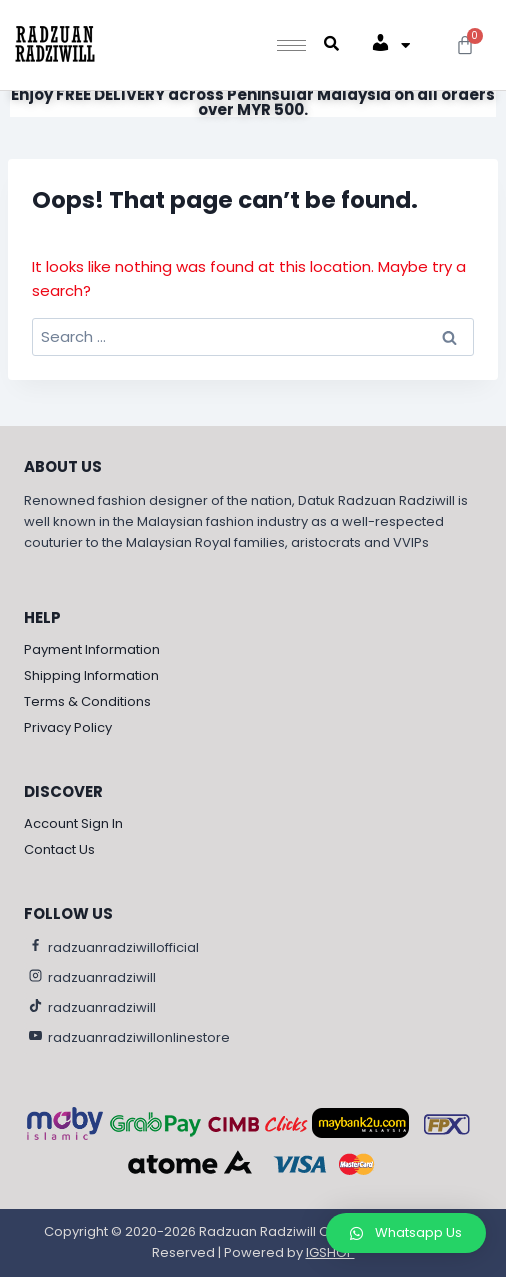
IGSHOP (330, 1252)
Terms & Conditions (87, 701)
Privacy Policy (68, 727)
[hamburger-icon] (291, 45)
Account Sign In (73, 823)
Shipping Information (91, 675)
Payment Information (92, 649)
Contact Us (59, 849)
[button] (406, 1233)
